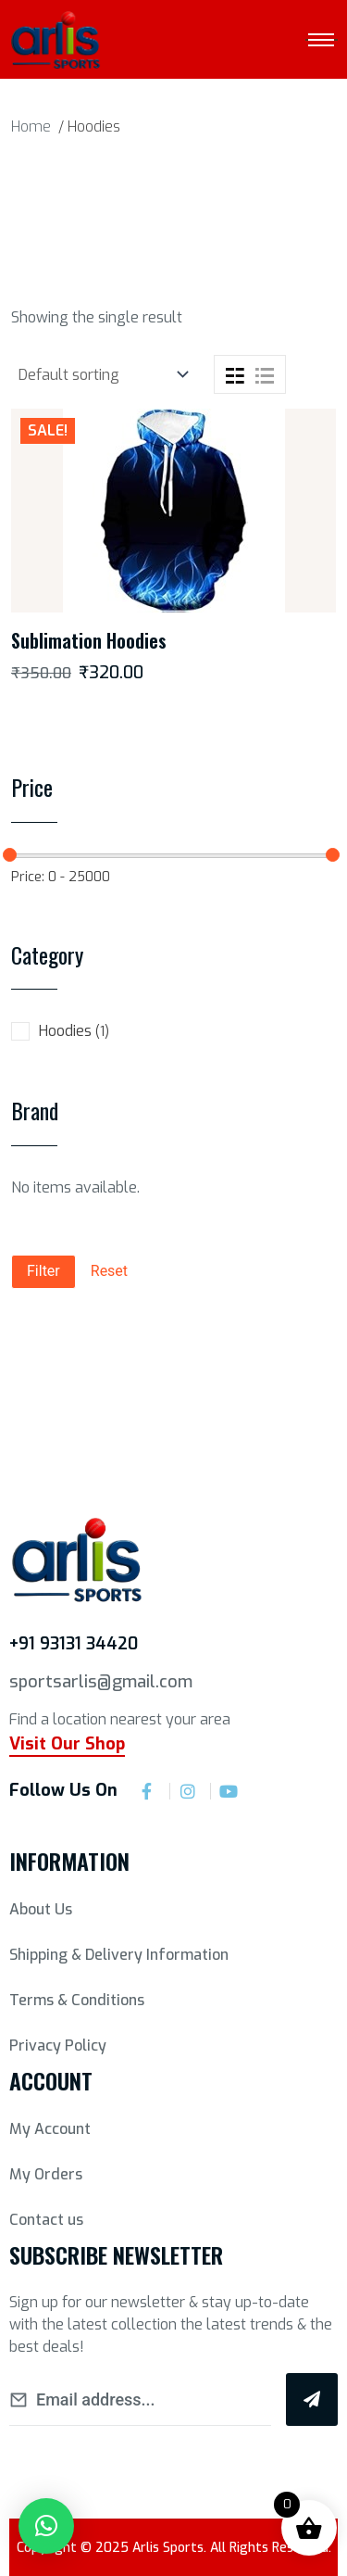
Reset (109, 1271)
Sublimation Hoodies (89, 640)
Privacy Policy (57, 2045)
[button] (46, 2526)
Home (31, 126)
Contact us (46, 2219)
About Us (40, 1909)
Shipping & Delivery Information (119, 1954)
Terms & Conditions (76, 2000)
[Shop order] (101, 375)
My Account (50, 2129)
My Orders (45, 2174)
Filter (43, 1271)
